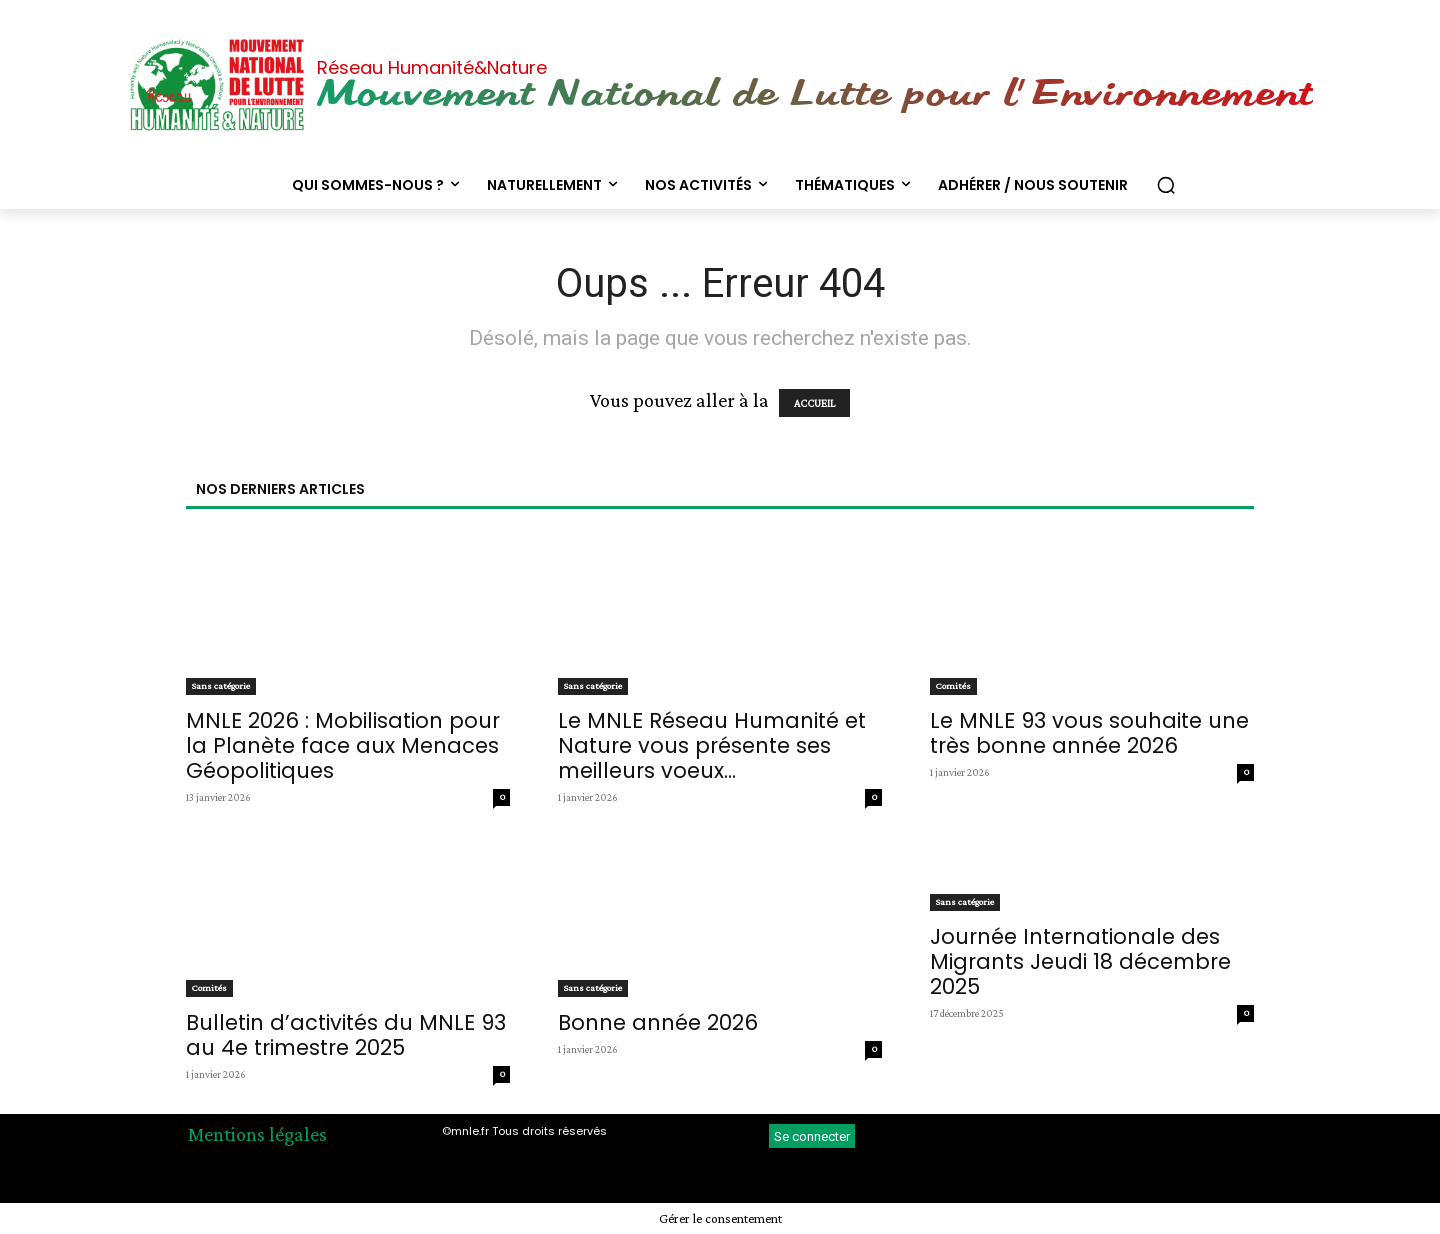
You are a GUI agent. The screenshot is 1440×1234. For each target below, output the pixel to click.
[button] (1166, 185)
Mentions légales (257, 1134)
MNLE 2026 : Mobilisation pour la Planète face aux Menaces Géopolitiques (343, 745)
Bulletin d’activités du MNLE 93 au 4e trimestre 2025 (346, 1035)
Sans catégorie (221, 685)
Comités (953, 685)
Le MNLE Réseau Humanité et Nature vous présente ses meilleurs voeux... (712, 745)
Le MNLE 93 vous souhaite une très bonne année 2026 (1089, 733)
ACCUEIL (814, 403)
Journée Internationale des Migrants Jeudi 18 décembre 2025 (1080, 961)
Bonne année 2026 (658, 1022)
